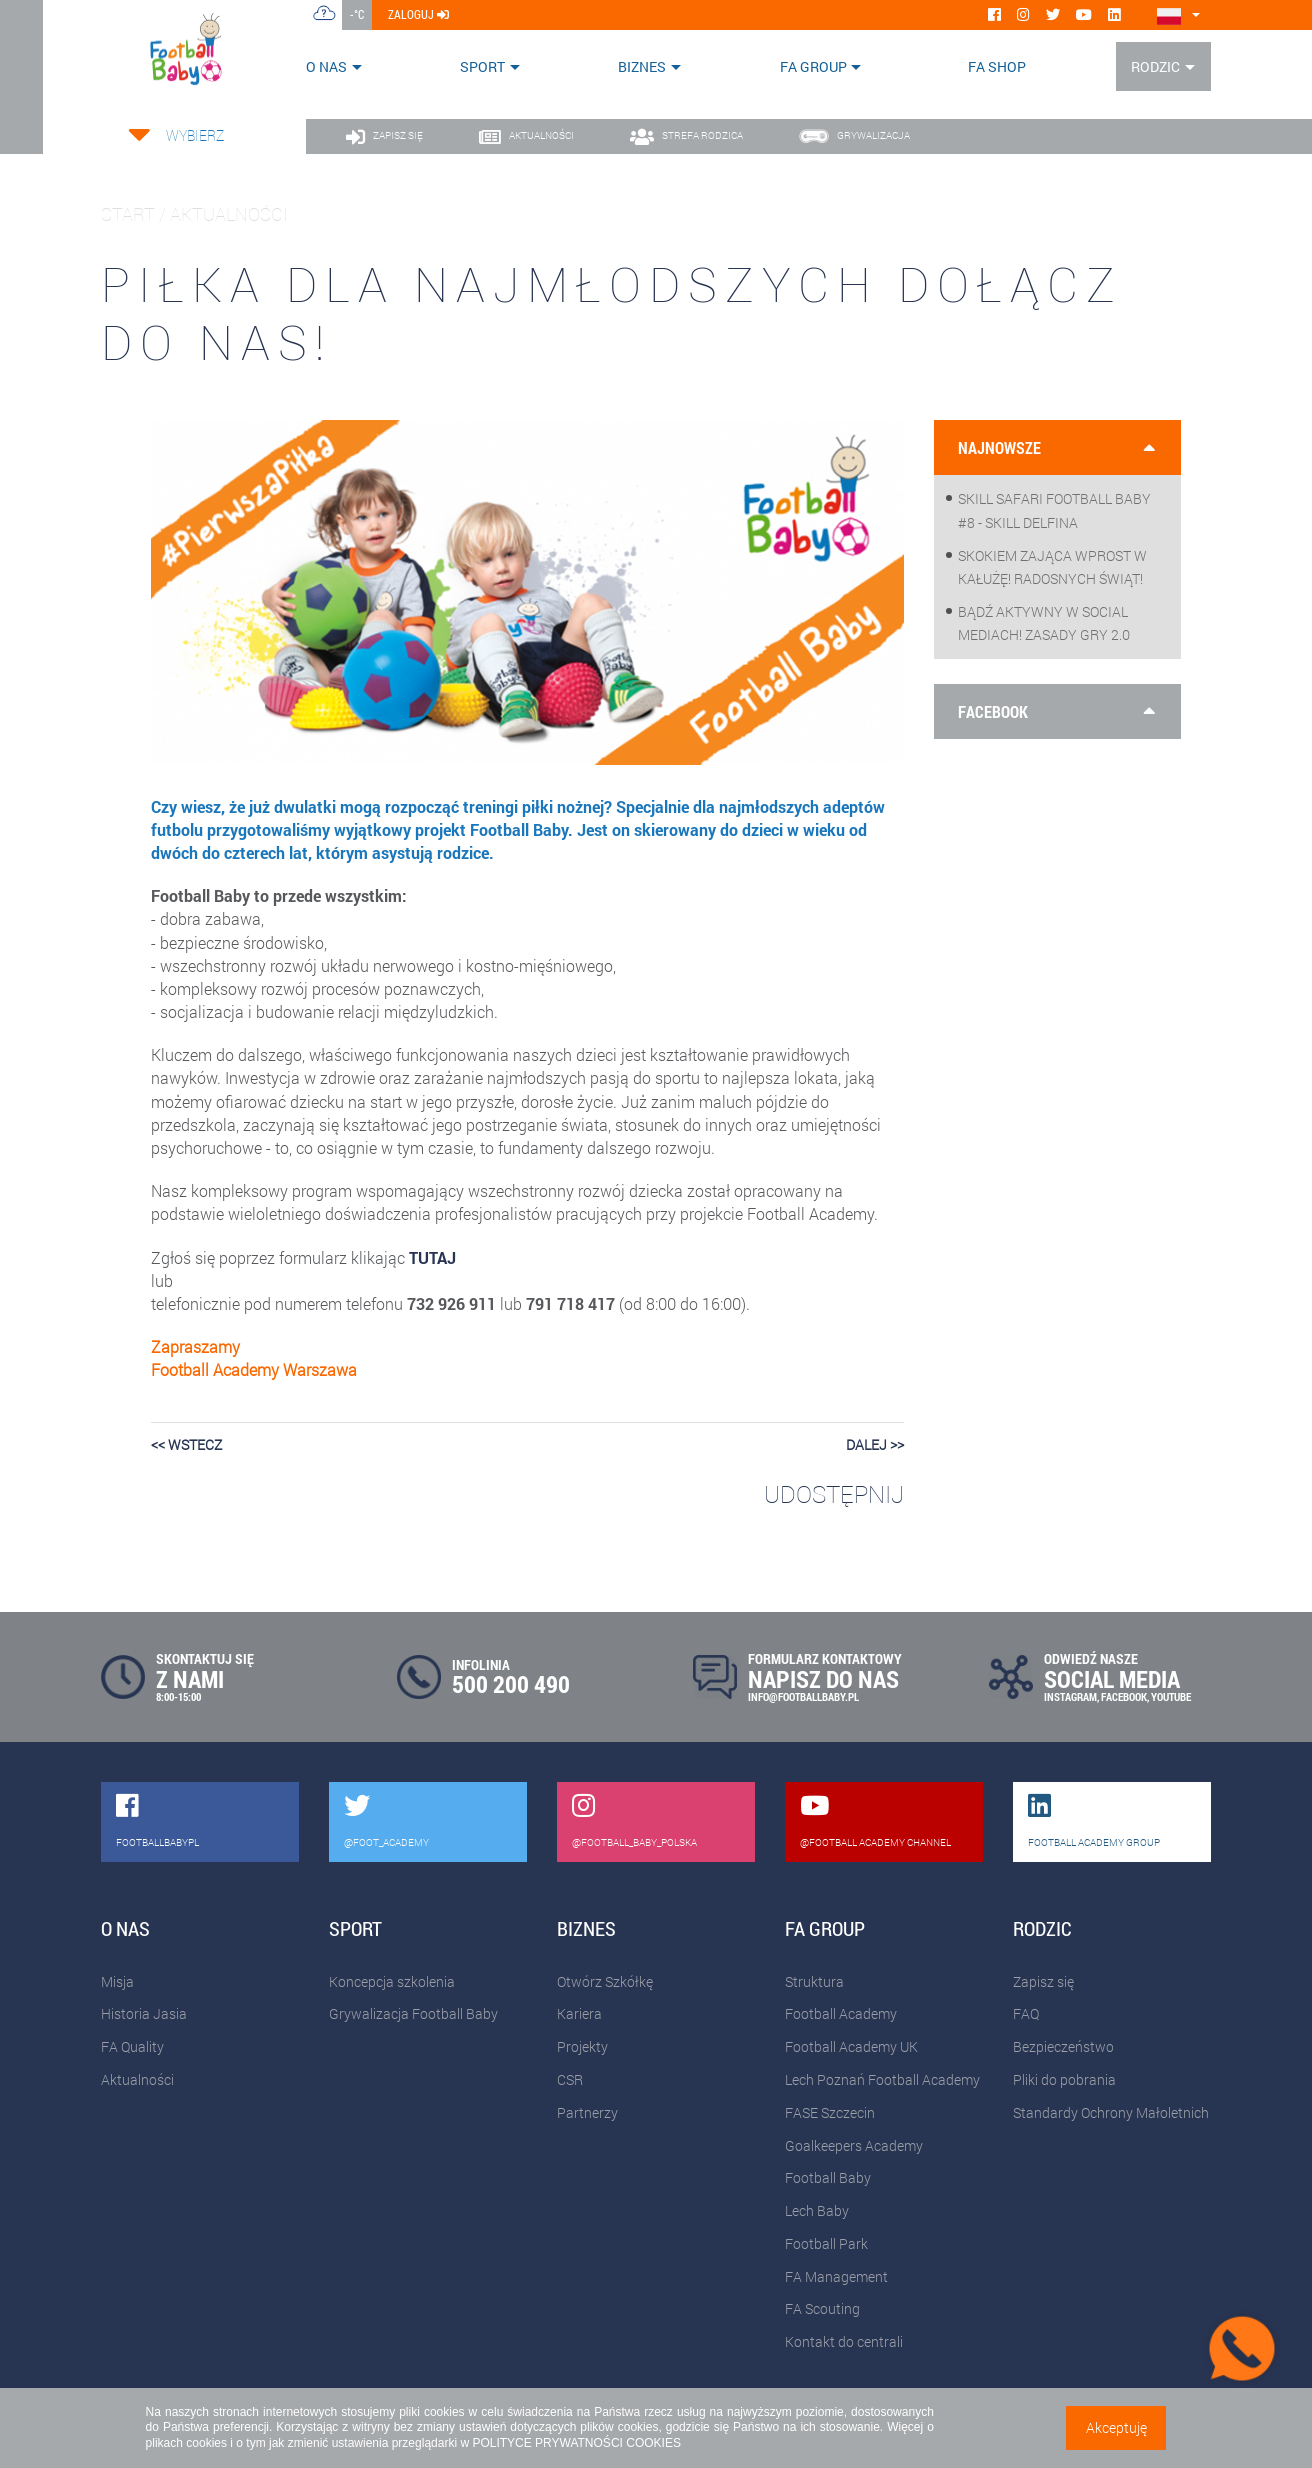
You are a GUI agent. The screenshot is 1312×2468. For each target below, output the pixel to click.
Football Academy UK (851, 2046)
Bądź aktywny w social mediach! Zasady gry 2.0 (1044, 623)
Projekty (582, 2046)
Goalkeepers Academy (854, 2145)
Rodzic (1155, 66)
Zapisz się (1043, 1981)
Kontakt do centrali (844, 2341)
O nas (326, 66)
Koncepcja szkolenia (392, 1981)
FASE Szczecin (830, 2112)
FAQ (1026, 2013)
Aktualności (137, 2079)
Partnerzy (587, 2112)
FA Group (813, 66)
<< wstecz (186, 1444)
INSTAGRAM (1070, 1696)
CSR (570, 2079)
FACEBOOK (1124, 1696)
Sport (482, 66)
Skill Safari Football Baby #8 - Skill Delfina (1054, 510)
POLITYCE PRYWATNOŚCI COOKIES (576, 2443)
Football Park (826, 2243)
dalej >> (875, 1444)
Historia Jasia (144, 2013)
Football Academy (841, 2013)
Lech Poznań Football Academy (882, 2079)
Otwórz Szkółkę (605, 1981)
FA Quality (132, 2046)
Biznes (642, 66)
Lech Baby (817, 2210)
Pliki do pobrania (1064, 2079)
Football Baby (828, 2177)
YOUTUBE (1171, 1696)
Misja (117, 1981)
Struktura (814, 1981)
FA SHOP (997, 66)
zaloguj (418, 14)
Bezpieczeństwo (1063, 2046)
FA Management (836, 2276)
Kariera (579, 2013)
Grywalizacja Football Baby (413, 2013)
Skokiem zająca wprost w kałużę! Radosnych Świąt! (1052, 567)
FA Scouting (822, 2308)
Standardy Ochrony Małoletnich (1111, 2112)
